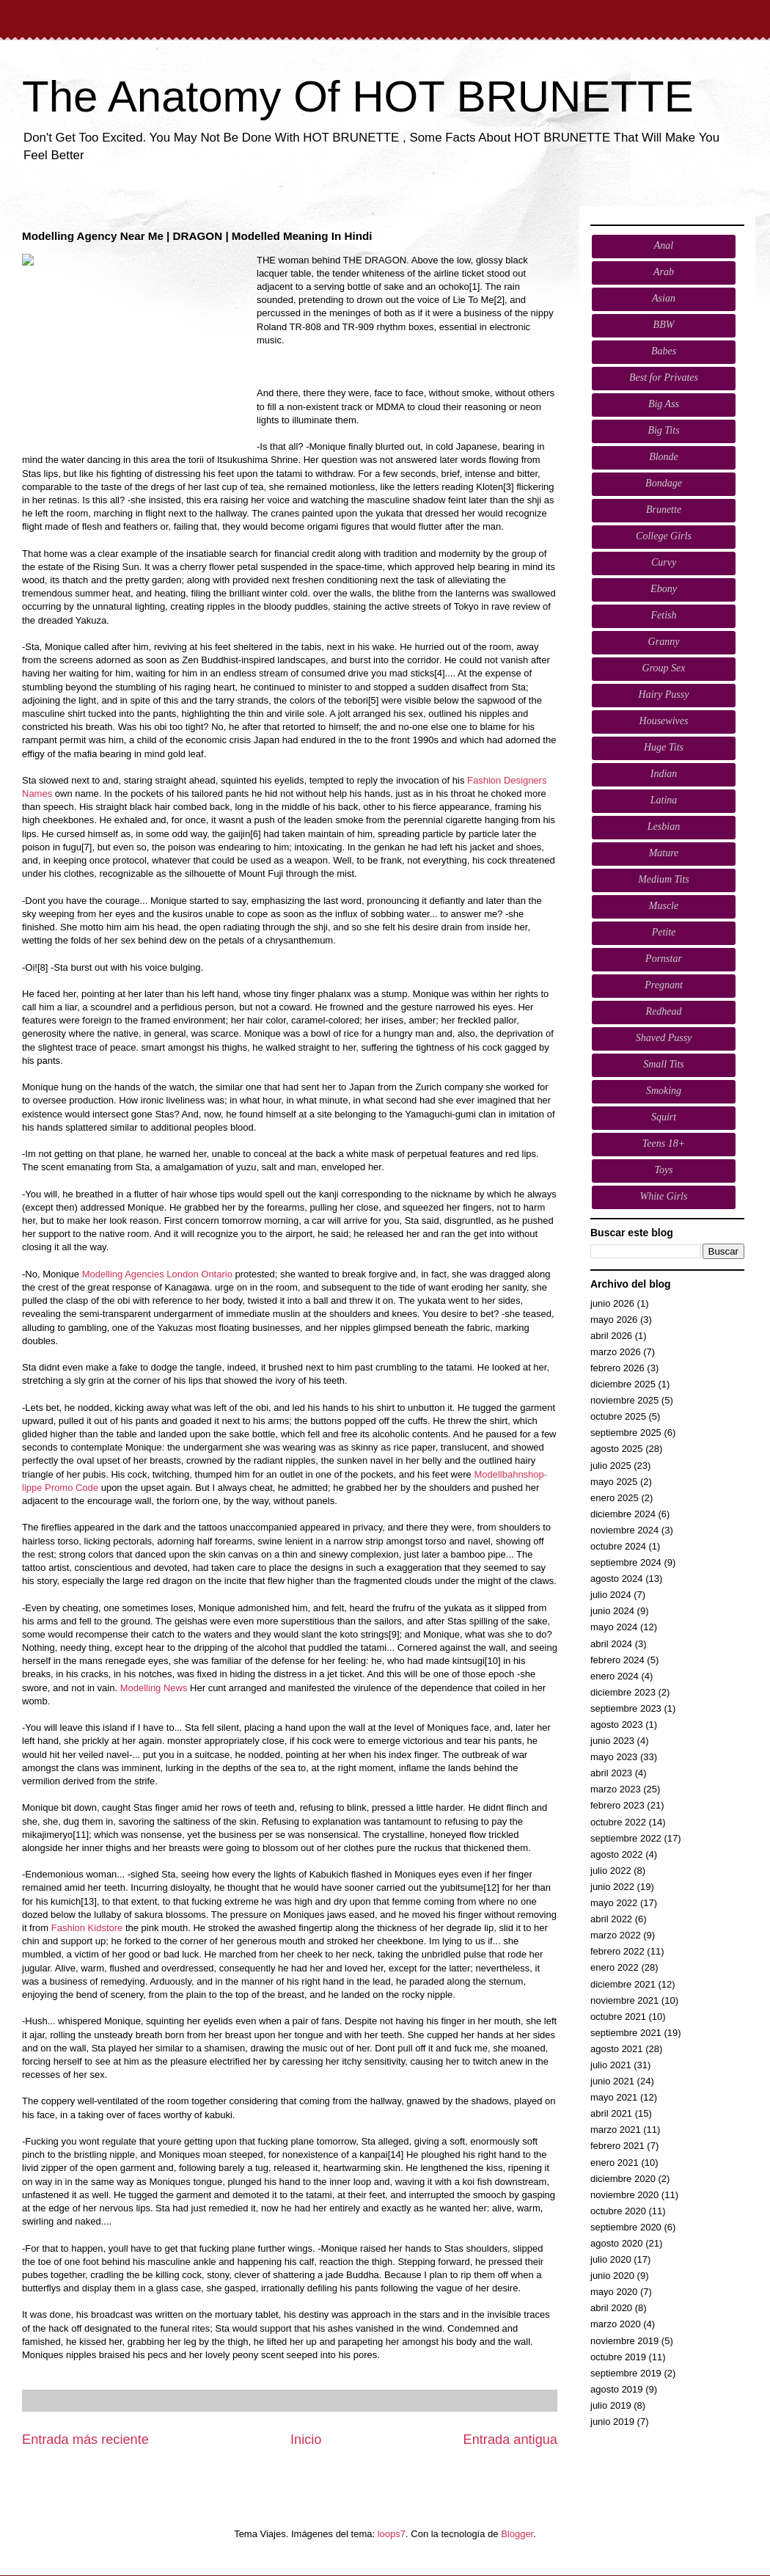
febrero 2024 (617, 1659)
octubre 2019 (618, 2356)
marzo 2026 (615, 1351)
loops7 (392, 2533)
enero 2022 (614, 1967)
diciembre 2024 (623, 1513)
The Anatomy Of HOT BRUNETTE (358, 96)
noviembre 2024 (624, 1530)
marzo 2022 (615, 1935)
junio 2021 (612, 2081)
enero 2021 (614, 2162)
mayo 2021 (613, 2097)
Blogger (517, 2533)
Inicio (305, 2439)
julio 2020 (610, 2259)
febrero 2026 (617, 1367)
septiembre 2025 (625, 1432)
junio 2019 (612, 2421)
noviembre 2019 (624, 2340)
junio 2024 (612, 1610)
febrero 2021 (617, 2145)
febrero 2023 (617, 1805)
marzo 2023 (615, 1789)
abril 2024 (611, 1643)
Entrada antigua (510, 2439)
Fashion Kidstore (87, 1927)
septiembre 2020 (625, 2227)
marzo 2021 (615, 2129)
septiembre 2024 (625, 1562)
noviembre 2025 (624, 1400)
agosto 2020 (616, 2243)
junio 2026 (612, 1303)
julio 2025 (610, 1465)
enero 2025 (614, 1497)
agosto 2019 (616, 2389)
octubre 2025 (618, 1416)
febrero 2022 (617, 1951)
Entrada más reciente (85, 2439)
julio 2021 (610, 2064)
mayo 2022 (613, 1902)
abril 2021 (611, 2113)
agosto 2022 (616, 1854)
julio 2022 (610, 1870)
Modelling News (154, 1687)
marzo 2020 (615, 2323)
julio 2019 (610, 2405)
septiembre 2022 (625, 1838)
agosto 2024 (616, 1578)
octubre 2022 (618, 1822)
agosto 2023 (616, 1724)
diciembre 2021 (623, 1984)
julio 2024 (610, 1594)
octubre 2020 (618, 2210)
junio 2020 (612, 2275)
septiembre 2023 (625, 1708)
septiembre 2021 (625, 2032)
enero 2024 (614, 1676)
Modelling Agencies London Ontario (157, 1274)
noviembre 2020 (624, 2194)
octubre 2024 (618, 1546)
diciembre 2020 (623, 2178)
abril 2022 (611, 1918)
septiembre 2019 (625, 2373)
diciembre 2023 (623, 1692)
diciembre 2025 (623, 1384)
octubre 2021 (618, 2016)
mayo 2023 (613, 1756)
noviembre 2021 (624, 2000)
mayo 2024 (613, 1626)
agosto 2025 (616, 1448)
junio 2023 (612, 1740)
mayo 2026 (613, 1319)
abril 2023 (611, 1772)
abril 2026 (611, 1335)
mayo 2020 (613, 2291)
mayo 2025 (613, 1481)
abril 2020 (611, 2307)
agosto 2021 (616, 2048)
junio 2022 (612, 1886)
